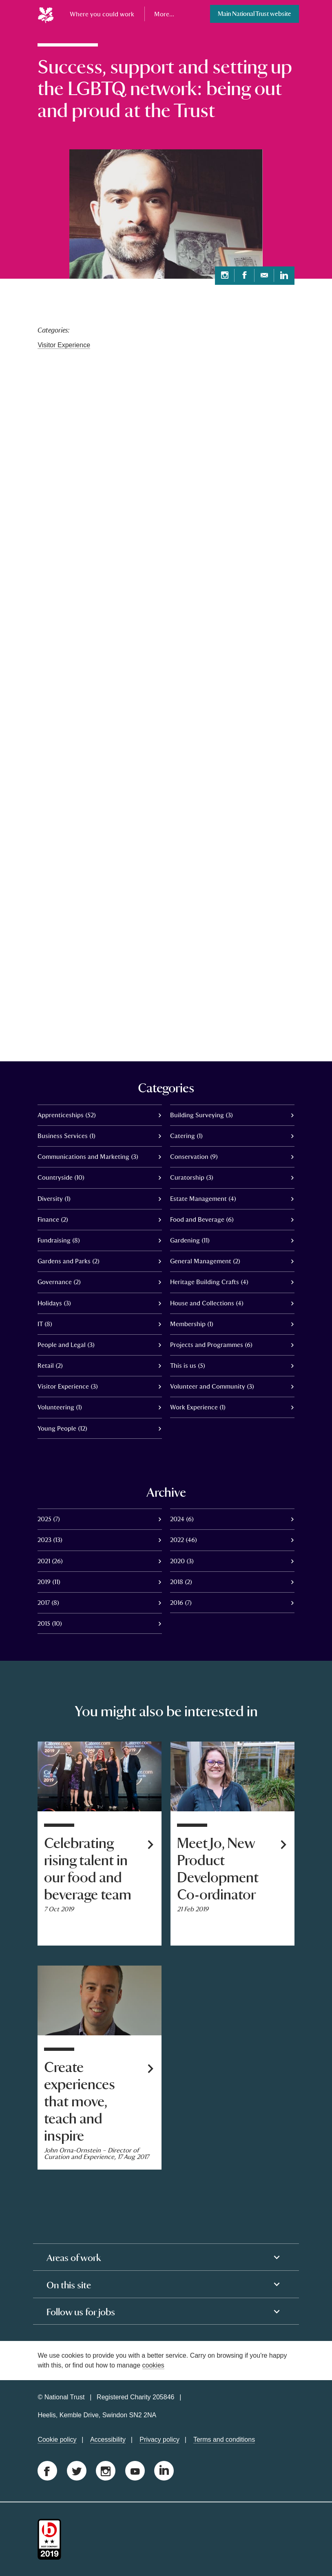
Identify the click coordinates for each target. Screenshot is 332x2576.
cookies (153, 2365)
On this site (68, 2285)
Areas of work (73, 2258)
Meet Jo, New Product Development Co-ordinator (218, 1869)
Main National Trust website (254, 13)
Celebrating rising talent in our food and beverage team (87, 1869)
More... (164, 14)
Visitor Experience (64, 345)
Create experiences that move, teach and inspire (79, 2102)
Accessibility (108, 2439)
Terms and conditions (224, 2439)
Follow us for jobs (80, 2312)
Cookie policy (57, 2439)
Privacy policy (159, 2439)
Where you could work (102, 14)
